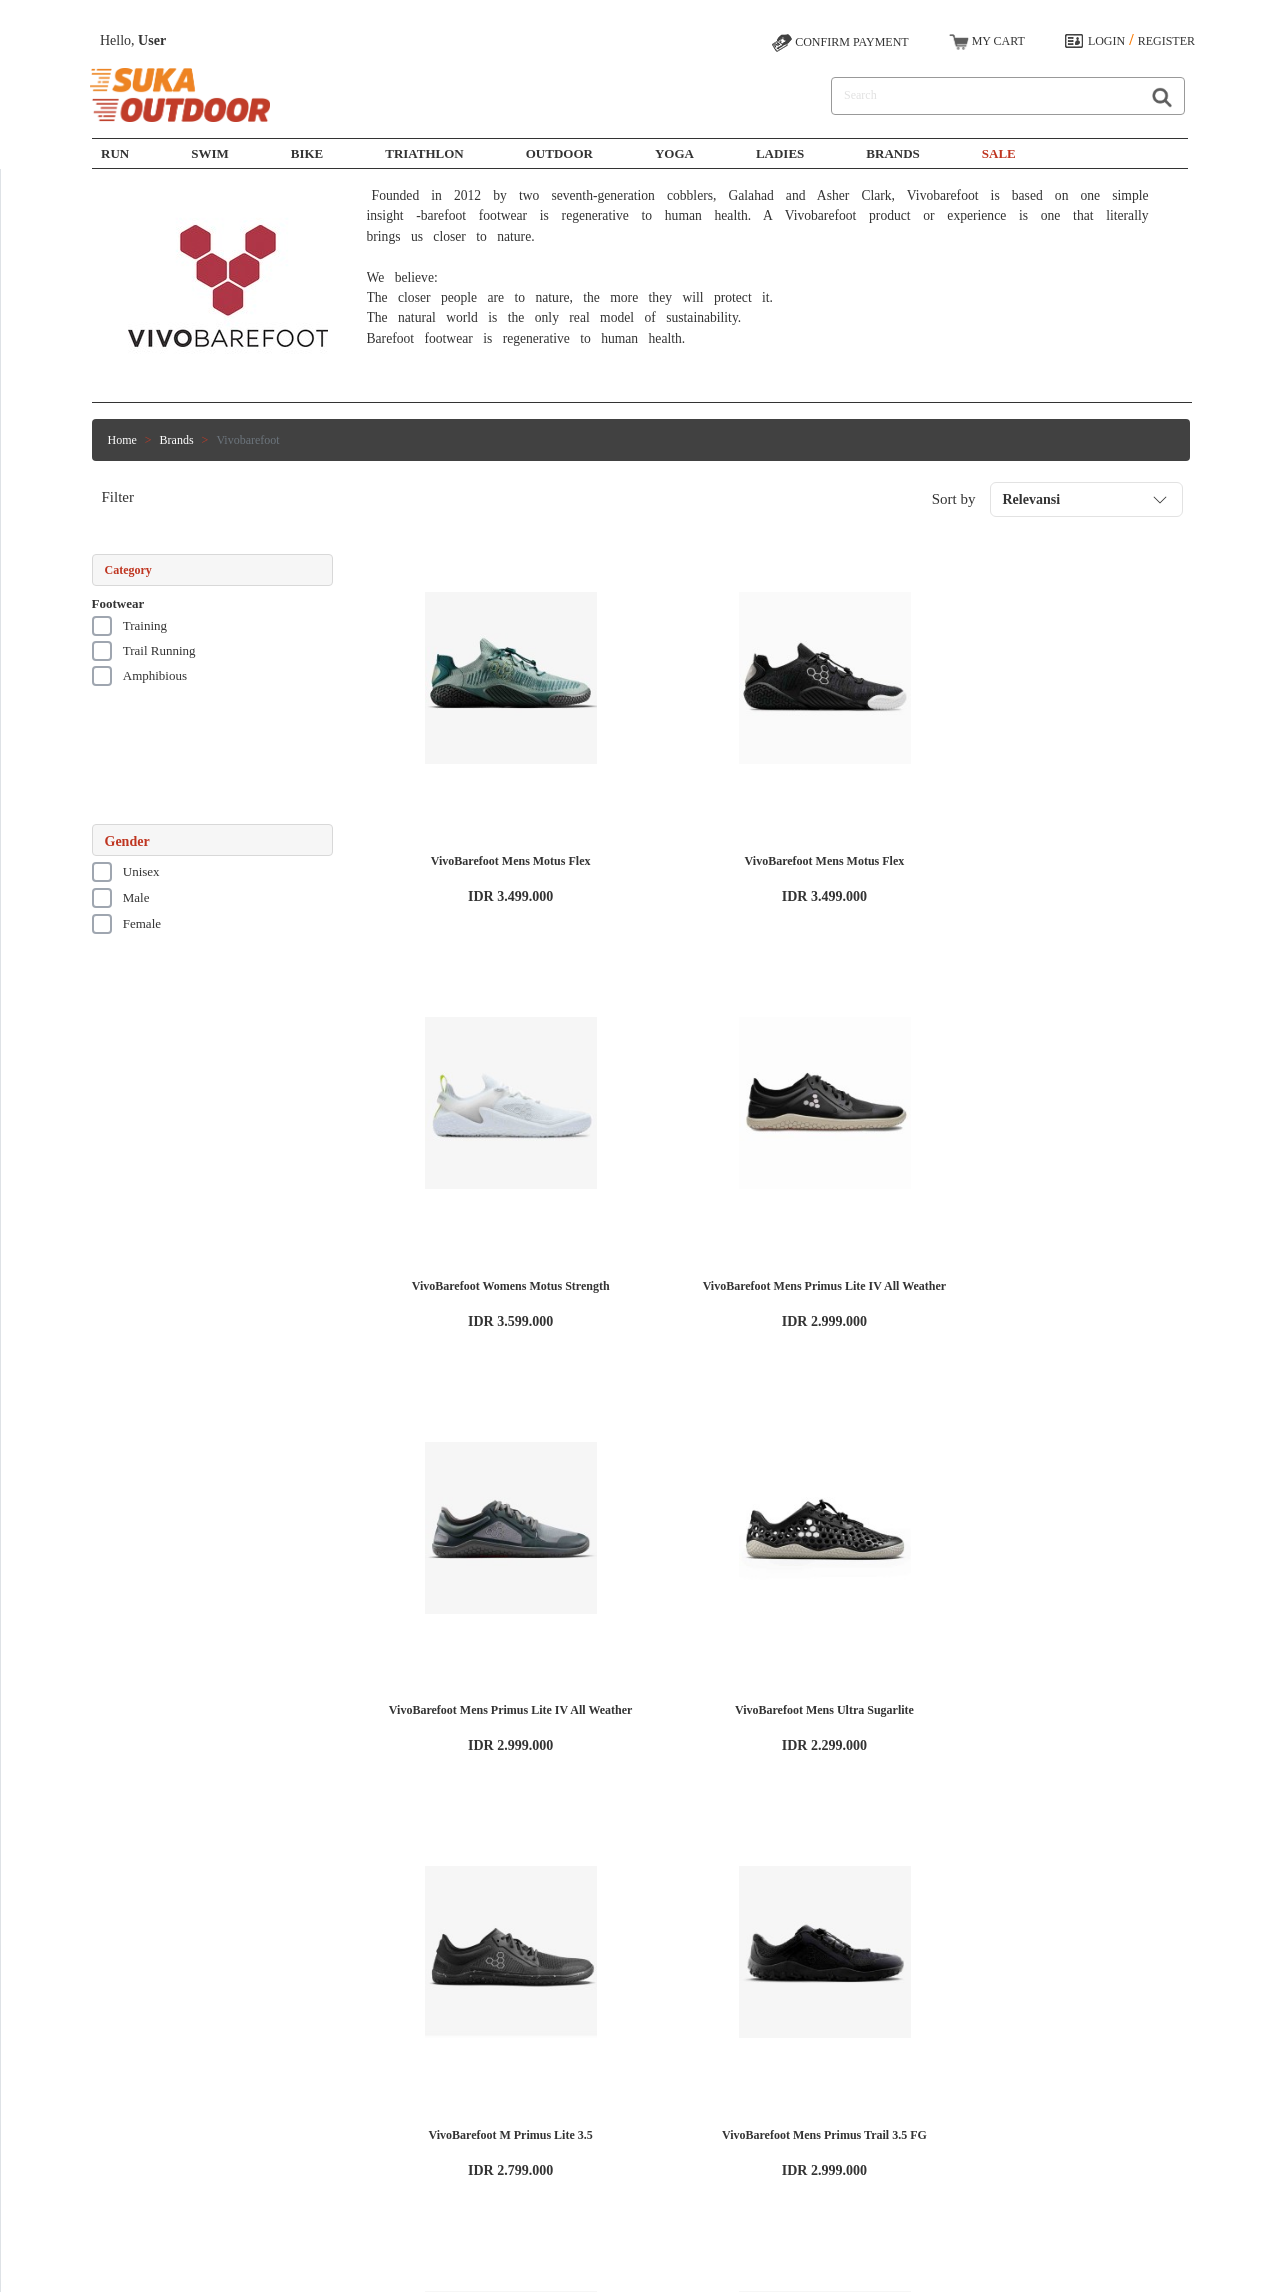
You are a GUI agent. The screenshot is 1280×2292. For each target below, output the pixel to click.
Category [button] (128, 570)
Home (122, 440)
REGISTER (1166, 41)
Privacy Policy (266, 2112)
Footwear (118, 603)
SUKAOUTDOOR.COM (732, 2267)
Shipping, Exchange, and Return (616, 2094)
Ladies (780, 153)
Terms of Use (263, 2094)
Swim (411, 2076)
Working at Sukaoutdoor (290, 2076)
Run (115, 153)
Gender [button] (127, 841)
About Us (254, 2058)
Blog (242, 2130)
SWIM (210, 153)
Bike (307, 153)
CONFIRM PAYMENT (840, 43)
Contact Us (565, 2112)
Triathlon (424, 153)
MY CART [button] (987, 42)
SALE (999, 153)
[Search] (982, 96)
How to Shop (569, 2058)
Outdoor (559, 153)
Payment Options (579, 2076)
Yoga (674, 153)
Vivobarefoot (247, 440)
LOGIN (1106, 41)
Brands (892, 153)
